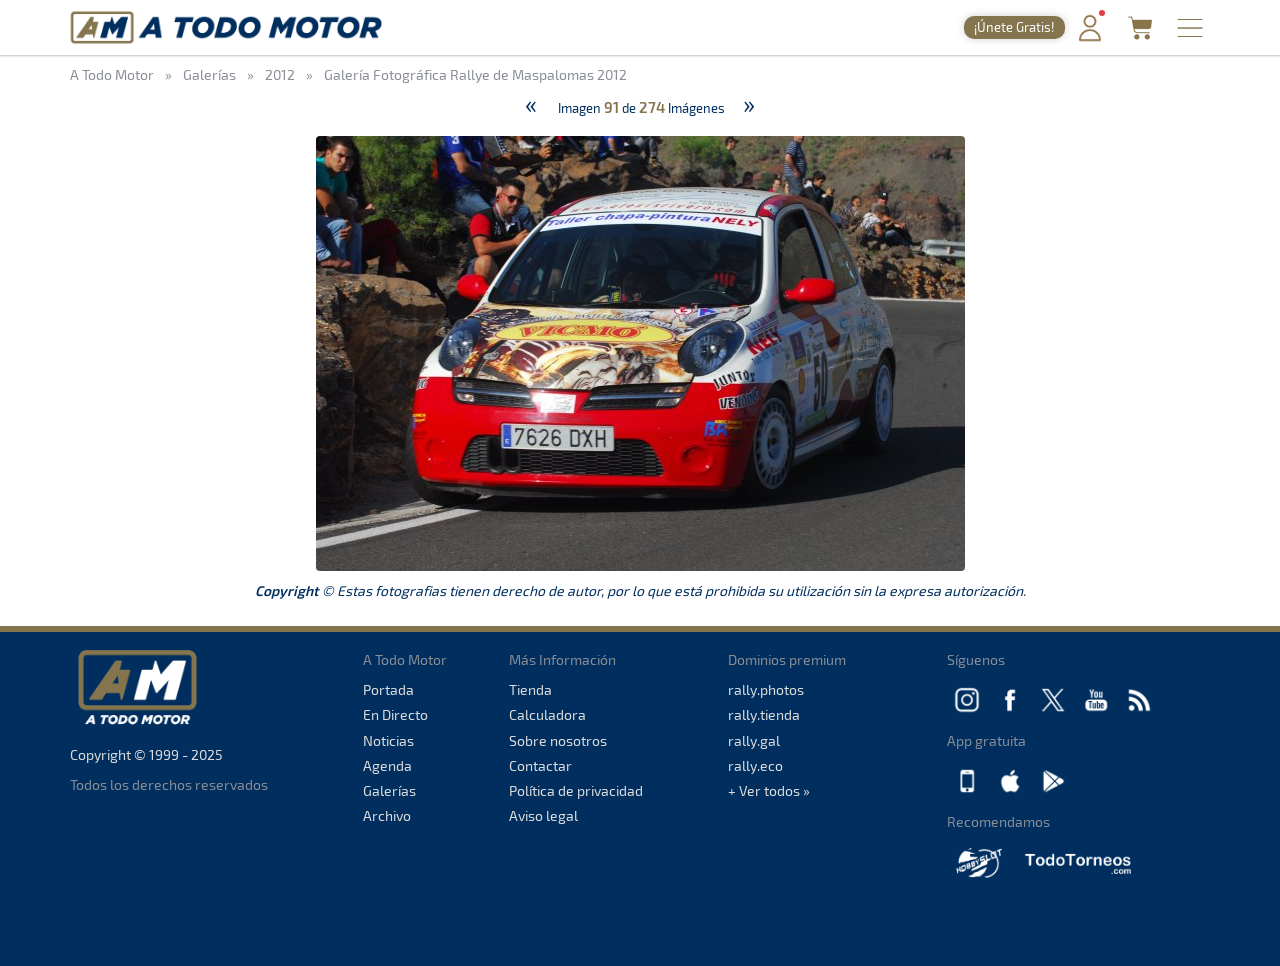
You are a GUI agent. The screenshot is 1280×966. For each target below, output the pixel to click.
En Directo (395, 714)
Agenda (387, 765)
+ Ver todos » (769, 790)
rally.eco (755, 765)
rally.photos (766, 689)
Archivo (387, 815)
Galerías (389, 790)
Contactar (540, 765)
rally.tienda (764, 714)
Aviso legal (543, 815)
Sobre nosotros (558, 740)
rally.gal (754, 740)
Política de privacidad (576, 790)
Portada (388, 689)
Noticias (388, 740)
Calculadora (547, 714)
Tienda (530, 689)
